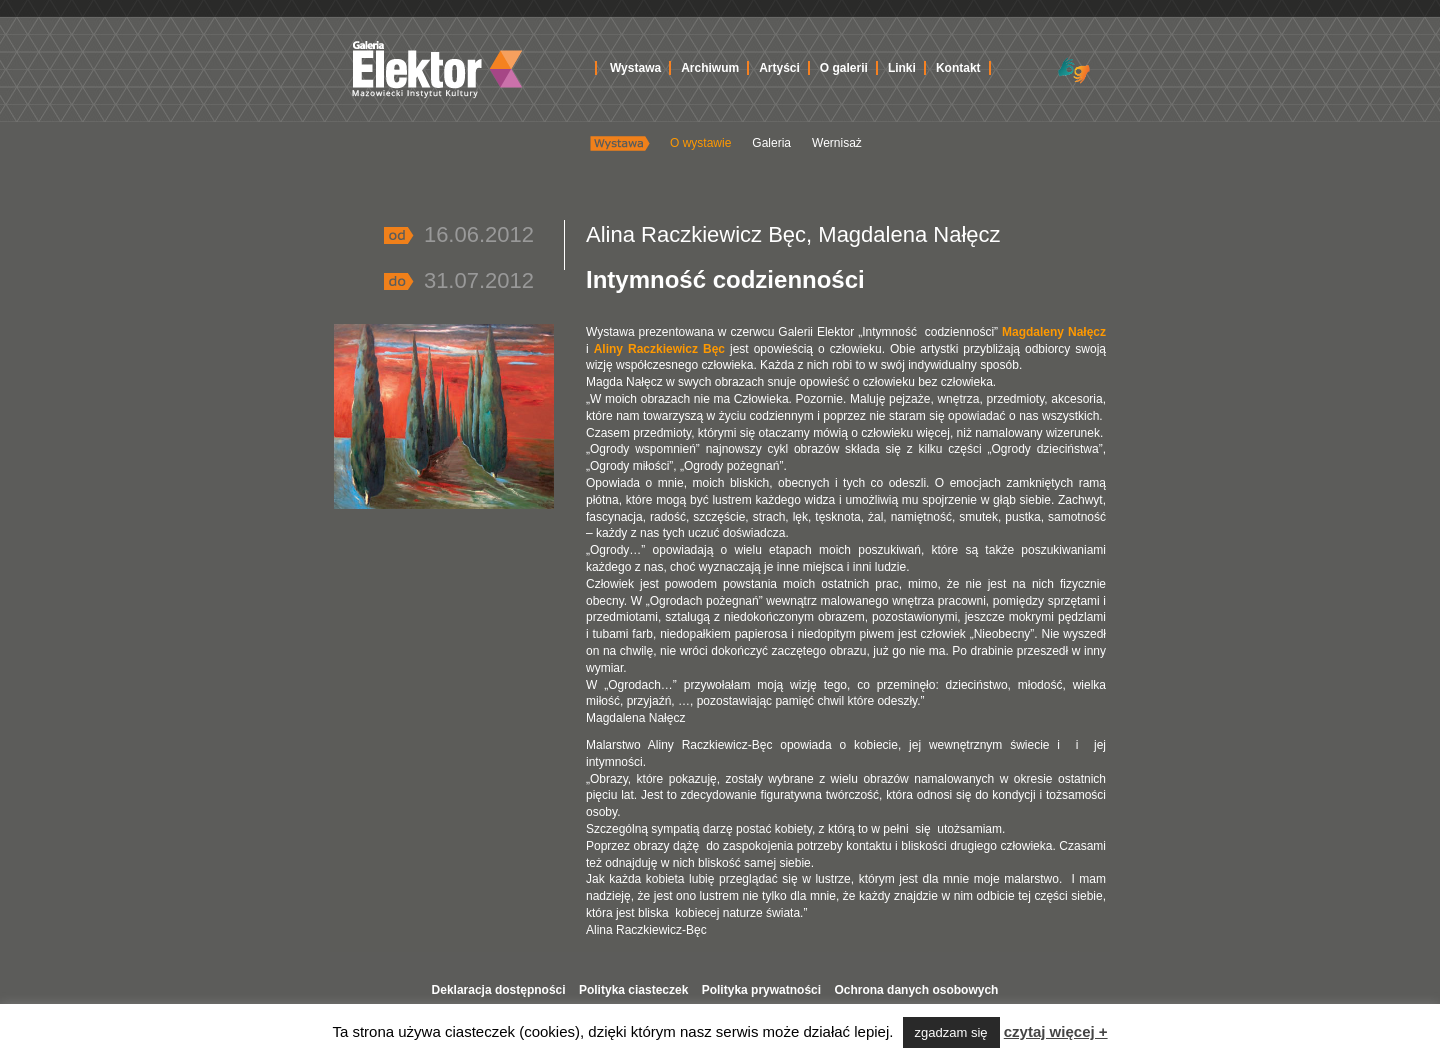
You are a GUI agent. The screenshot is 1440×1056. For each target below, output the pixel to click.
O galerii (844, 68)
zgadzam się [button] (951, 1032)
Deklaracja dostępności (499, 990)
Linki (902, 68)
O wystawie (700, 143)
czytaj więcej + (1056, 1031)
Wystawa (635, 68)
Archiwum (710, 68)
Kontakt (958, 68)
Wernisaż (837, 143)
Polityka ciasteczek (633, 990)
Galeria (771, 143)
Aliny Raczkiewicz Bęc (659, 349)
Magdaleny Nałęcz (1054, 332)
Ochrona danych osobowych (916, 990)
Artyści (779, 68)
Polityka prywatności (761, 990)
